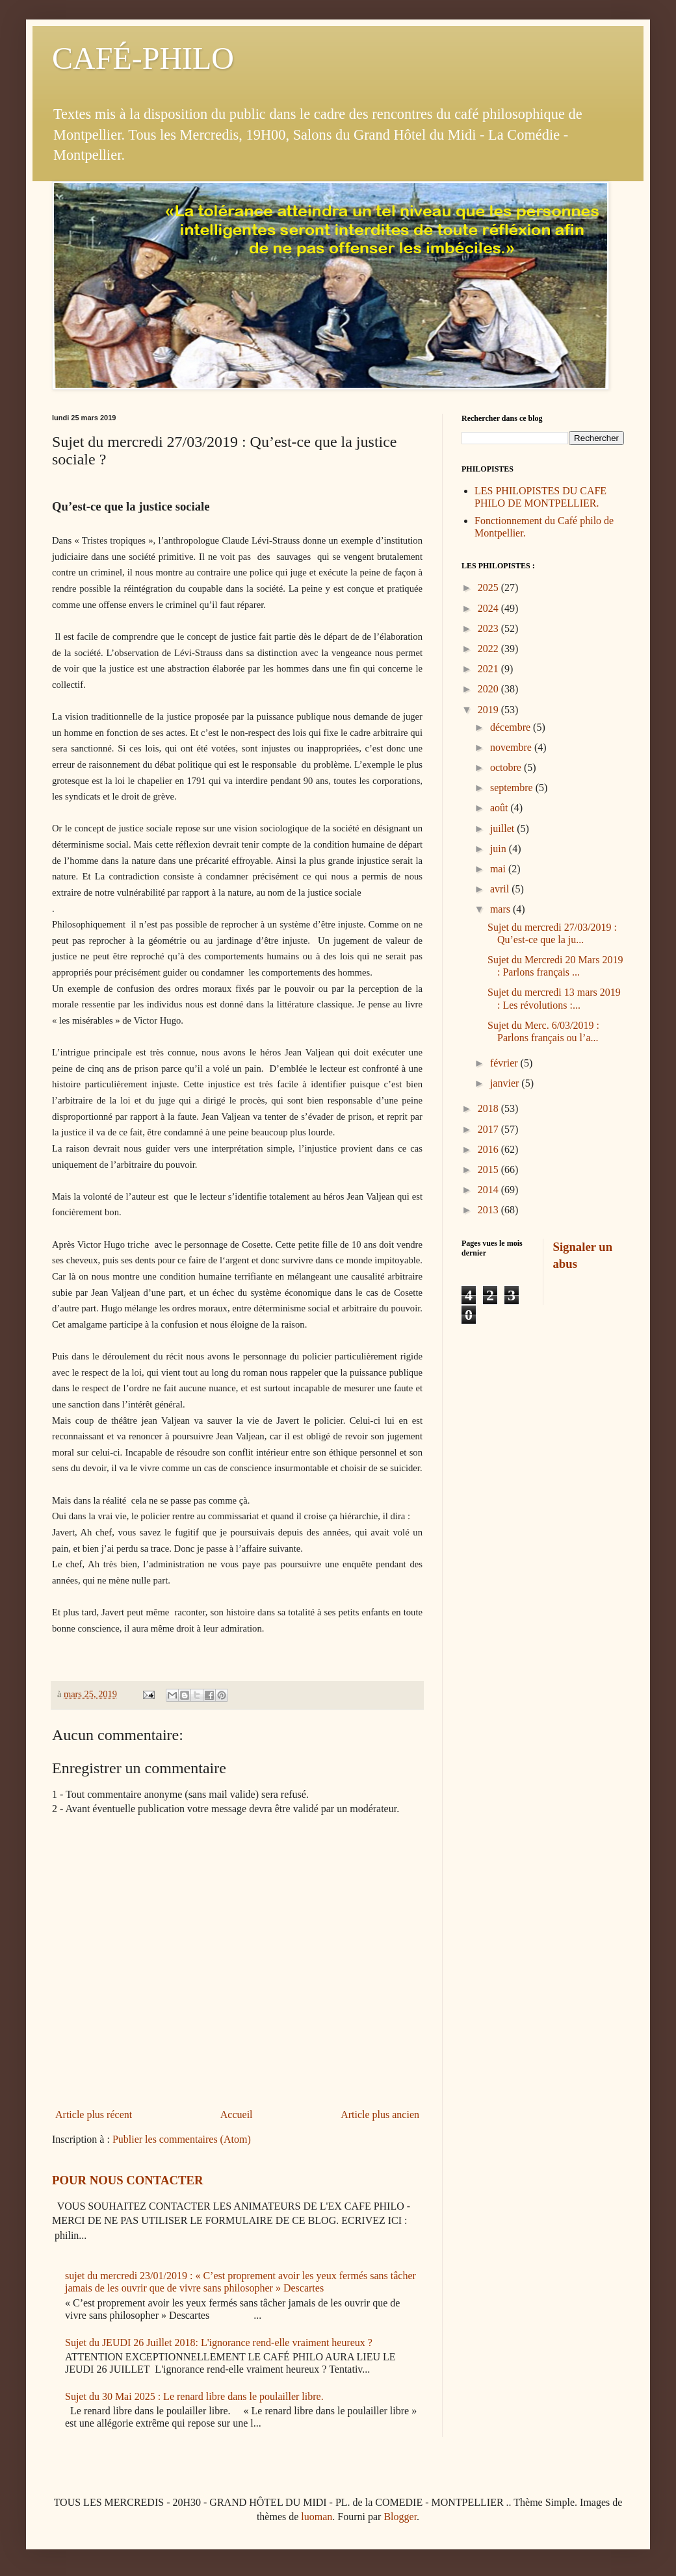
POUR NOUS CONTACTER (127, 2180)
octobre (507, 767)
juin (499, 848)
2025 (489, 587)
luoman (316, 2516)
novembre (512, 747)
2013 (489, 1209)
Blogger (400, 2516)
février (505, 1062)
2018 (489, 1108)
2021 (489, 668)
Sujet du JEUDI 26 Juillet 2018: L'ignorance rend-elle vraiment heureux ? (218, 2342)
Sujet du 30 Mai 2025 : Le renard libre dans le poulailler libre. (194, 2396)
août (500, 807)
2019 (489, 709)
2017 (489, 1129)
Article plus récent (93, 2114)
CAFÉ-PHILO (143, 58)
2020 (489, 688)
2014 (489, 1189)
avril (501, 888)
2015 (489, 1169)
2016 (489, 1149)
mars (501, 909)
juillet (503, 828)
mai (499, 868)
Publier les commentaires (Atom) (181, 2139)
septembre (513, 787)
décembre (511, 727)
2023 (489, 628)
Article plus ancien (380, 2114)
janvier (505, 1083)
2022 (489, 648)
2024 (489, 608)
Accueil (236, 2114)
